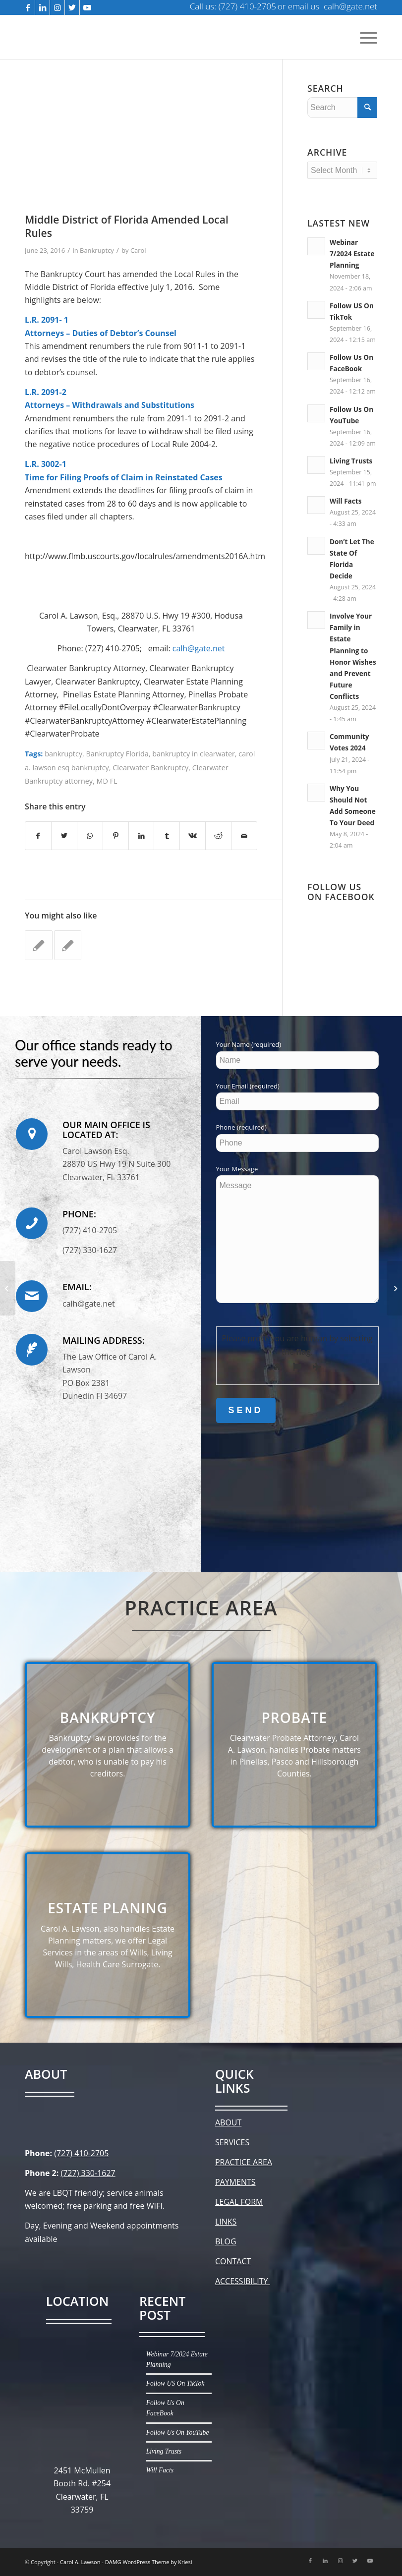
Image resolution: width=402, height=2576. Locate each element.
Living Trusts (351, 460)
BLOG (225, 2241)
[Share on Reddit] (218, 836)
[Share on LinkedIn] (141, 836)
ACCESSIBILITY (242, 2281)
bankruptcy (63, 753)
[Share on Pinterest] (115, 836)
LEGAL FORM (239, 2201)
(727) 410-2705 (81, 2153)
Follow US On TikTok (175, 2383)
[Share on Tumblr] (166, 836)
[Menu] (366, 37)
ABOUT (228, 2122)
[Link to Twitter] (72, 7)
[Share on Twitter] (64, 836)
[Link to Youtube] (87, 7)
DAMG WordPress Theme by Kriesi (148, 2562)
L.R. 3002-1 (45, 463)
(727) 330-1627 (87, 2173)
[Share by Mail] (244, 836)
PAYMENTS (235, 2181)
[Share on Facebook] (38, 836)
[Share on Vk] (192, 836)
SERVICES (232, 2142)
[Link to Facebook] (27, 7)
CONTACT (233, 2261)
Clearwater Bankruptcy (150, 767)
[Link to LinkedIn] (42, 7)
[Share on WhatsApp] (90, 836)
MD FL (107, 781)
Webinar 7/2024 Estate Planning (352, 253)
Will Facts (345, 501)
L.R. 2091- (43, 319)
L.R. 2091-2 (45, 392)
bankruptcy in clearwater (193, 753)
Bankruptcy (97, 250)
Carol (138, 250)
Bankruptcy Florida (117, 753)
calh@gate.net (198, 648)
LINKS (225, 2221)
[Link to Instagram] (57, 7)
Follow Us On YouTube (177, 2432)
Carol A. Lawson (80, 2562)
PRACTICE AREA (243, 2162)
